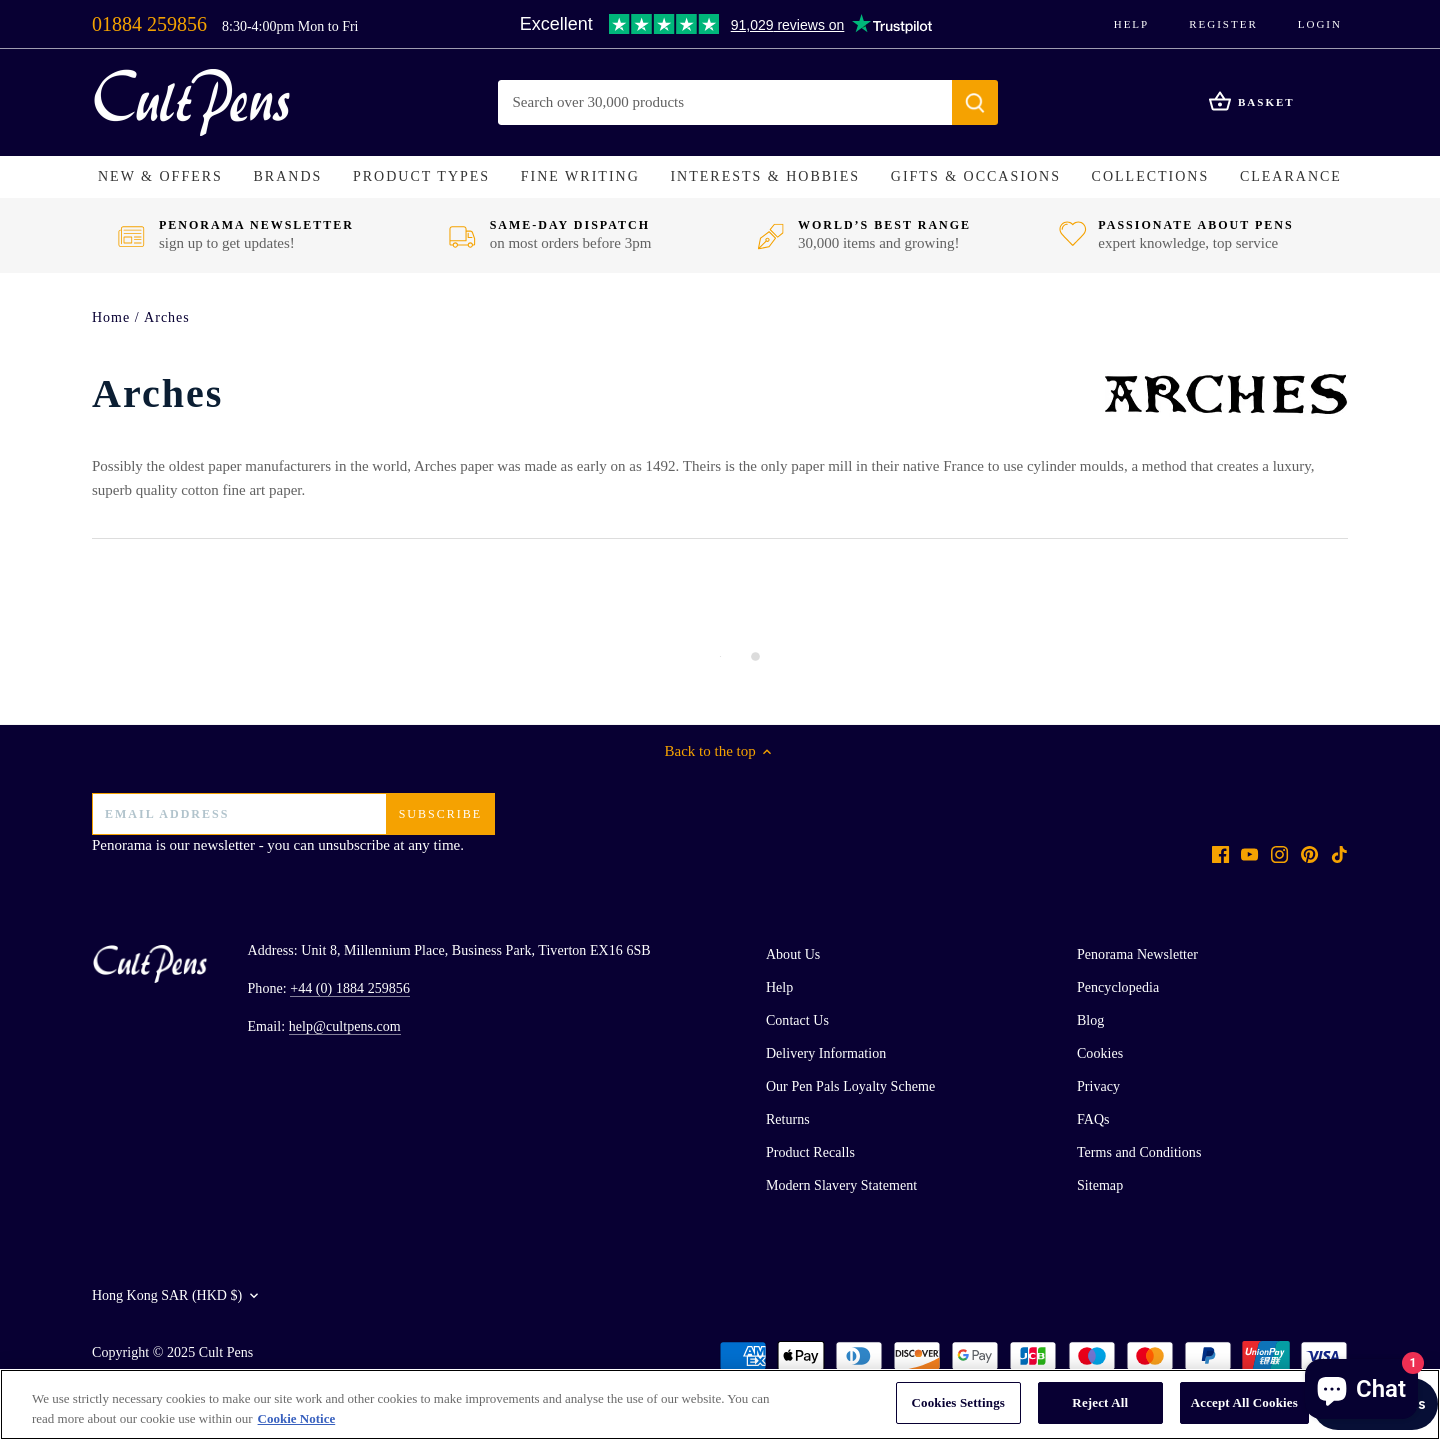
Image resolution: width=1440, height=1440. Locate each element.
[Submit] (975, 102)
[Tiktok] (1339, 853)
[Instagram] (1279, 853)
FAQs (1093, 1119)
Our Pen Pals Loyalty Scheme (850, 1086)
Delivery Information (826, 1053)
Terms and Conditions (1139, 1152)
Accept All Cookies (1244, 1402)
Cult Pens (226, 1352)
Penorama (122, 845)
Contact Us (797, 1020)
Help (1132, 24)
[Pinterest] (1309, 853)
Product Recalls (810, 1152)
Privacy (1098, 1086)
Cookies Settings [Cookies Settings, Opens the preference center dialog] (958, 1402)
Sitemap (1100, 1185)
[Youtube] (1249, 853)
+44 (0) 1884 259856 (350, 988)
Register (1223, 24)
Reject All (1100, 1402)
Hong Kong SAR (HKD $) (167, 1295)
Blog (1090, 1020)
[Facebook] (1220, 853)
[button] (160, 177)
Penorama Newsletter (1137, 954)
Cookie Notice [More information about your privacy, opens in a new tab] (297, 1418)
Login (1320, 24)
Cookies (1100, 1053)
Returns (788, 1119)
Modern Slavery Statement (841, 1185)
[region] (720, 1404)
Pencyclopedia (1118, 987)
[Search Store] (725, 102)
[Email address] (293, 814)
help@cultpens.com (345, 1026)
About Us (793, 954)
